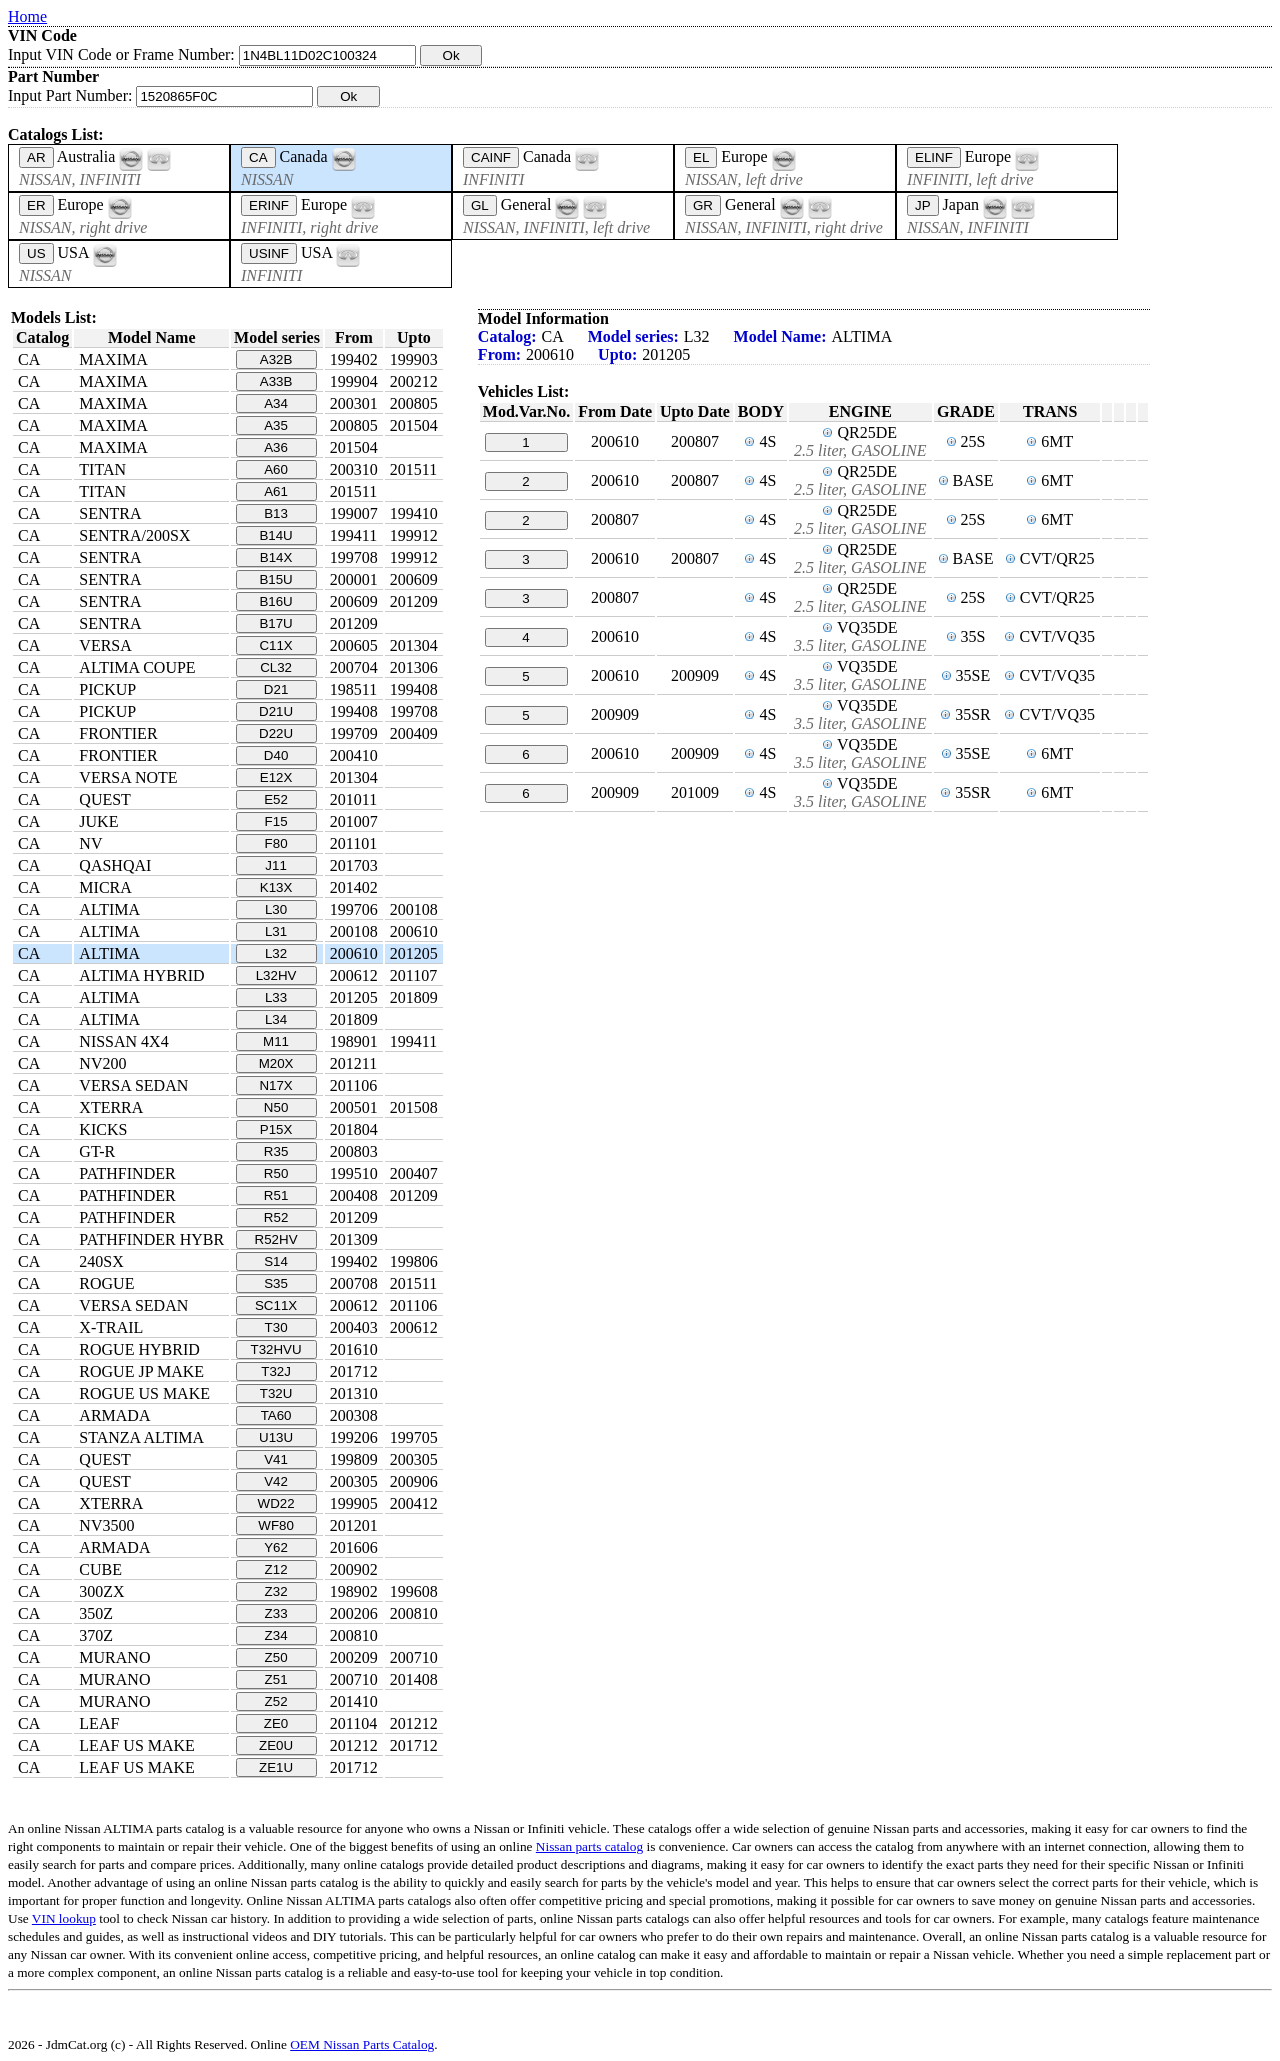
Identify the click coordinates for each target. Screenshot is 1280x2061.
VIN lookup (64, 1918)
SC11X (276, 1305)
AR (36, 157)
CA (258, 157)
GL (480, 205)
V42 (276, 1481)
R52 (276, 1217)
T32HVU (276, 1349)
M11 (276, 1041)
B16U (275, 601)
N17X (275, 1085)
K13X (276, 887)
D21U (276, 711)
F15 (276, 821)
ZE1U (276, 1767)
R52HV (276, 1239)
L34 (276, 1019)
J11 (276, 865)
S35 (276, 1283)
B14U (275, 535)
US (36, 253)
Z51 (276, 1679)
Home (27, 16)
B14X (276, 557)
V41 (276, 1459)
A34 (276, 403)
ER (36, 205)
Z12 (276, 1569)
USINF (269, 253)
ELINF (934, 157)
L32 (276, 953)
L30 (276, 909)
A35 (276, 425)
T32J (276, 1371)
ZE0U (276, 1745)
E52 (276, 799)
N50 (276, 1107)
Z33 (276, 1613)
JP (923, 205)
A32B (276, 359)
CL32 (276, 667)
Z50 (276, 1657)
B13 (276, 513)
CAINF (491, 157)
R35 (276, 1151)
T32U (276, 1393)
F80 (276, 843)
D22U (276, 733)
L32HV (276, 975)
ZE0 (276, 1723)
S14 (276, 1261)
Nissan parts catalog (589, 1846)
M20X (276, 1063)
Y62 (276, 1547)
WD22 (276, 1503)
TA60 (276, 1415)
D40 (276, 755)
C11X (275, 645)
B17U (275, 623)
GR (703, 205)
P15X (276, 1129)
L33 (276, 997)
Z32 (276, 1591)
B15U (275, 579)
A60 (276, 469)
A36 (276, 447)
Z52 (276, 1701)
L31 (276, 931)
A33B (276, 381)
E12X (276, 777)
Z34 (276, 1635)
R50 (276, 1173)
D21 (276, 689)
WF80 (276, 1525)
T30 (276, 1327)
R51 (276, 1195)
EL (701, 157)
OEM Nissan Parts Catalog (362, 2044)
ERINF (269, 205)
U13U (276, 1437)
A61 (276, 491)
